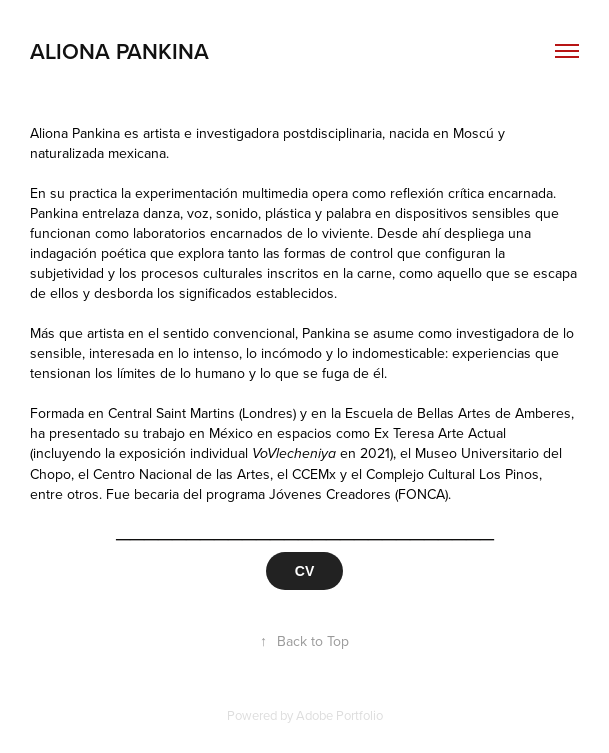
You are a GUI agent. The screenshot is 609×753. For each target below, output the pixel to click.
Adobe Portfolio (339, 715)
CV (304, 571)
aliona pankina (119, 51)
